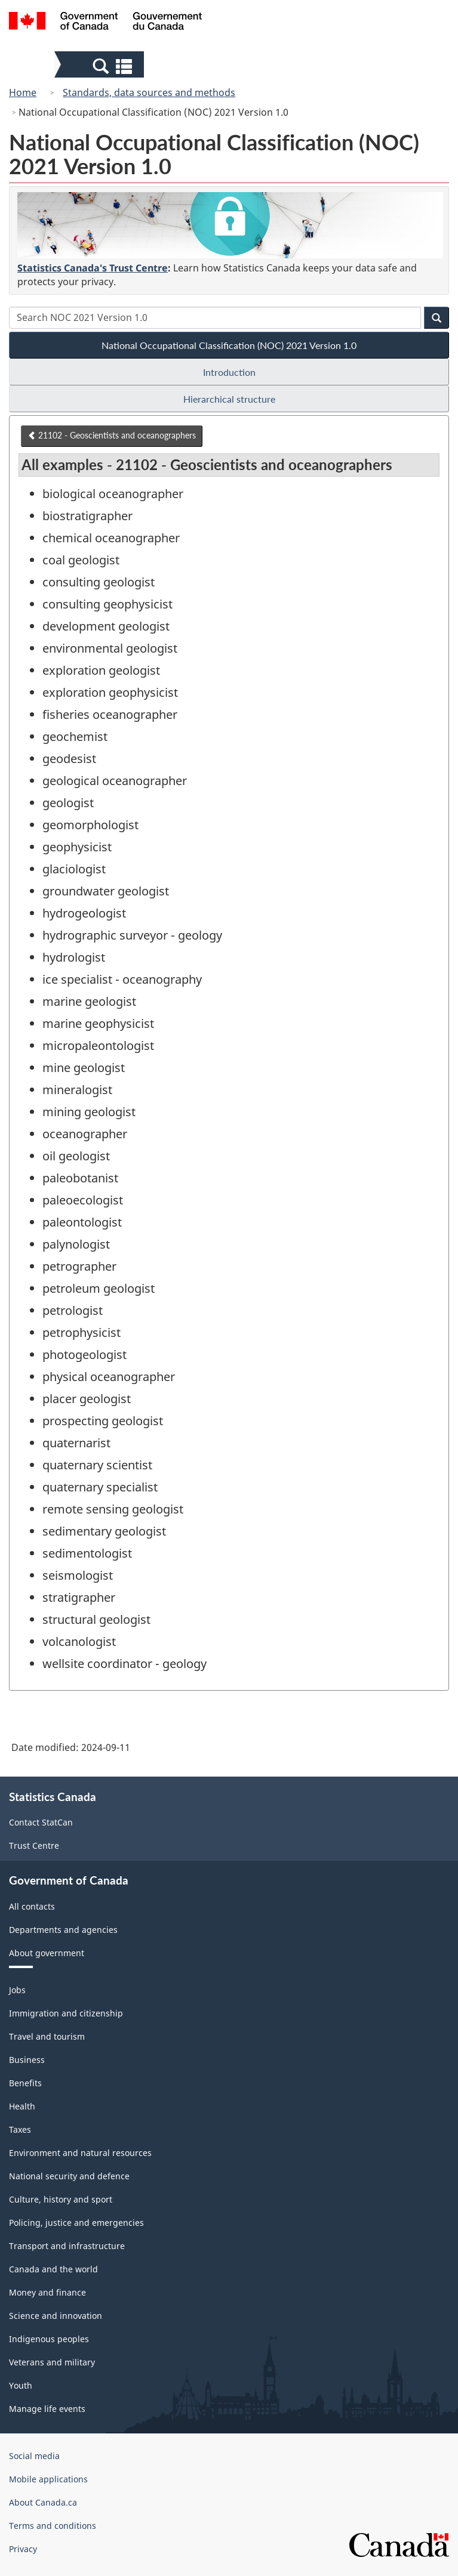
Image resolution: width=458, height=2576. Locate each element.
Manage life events (47, 2408)
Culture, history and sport (60, 2199)
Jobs (17, 1990)
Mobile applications (48, 2479)
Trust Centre (34, 1845)
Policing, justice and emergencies (76, 2222)
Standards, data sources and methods (149, 92)
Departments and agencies (63, 1929)
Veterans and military (52, 2362)
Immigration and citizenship (66, 2013)
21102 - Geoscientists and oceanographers (111, 435)
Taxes (20, 2129)
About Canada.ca (43, 2502)
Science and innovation (55, 2315)
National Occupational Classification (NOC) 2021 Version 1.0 (229, 345)
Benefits (25, 2083)
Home (22, 92)
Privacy (23, 2549)
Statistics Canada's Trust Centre (92, 267)
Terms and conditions (52, 2525)
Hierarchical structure (229, 398)
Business (27, 2059)
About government (46, 1953)
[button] (100, 65)
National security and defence (69, 2176)
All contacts (32, 1906)
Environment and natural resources (80, 2152)
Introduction (229, 372)
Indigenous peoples (49, 2339)
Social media (34, 2455)
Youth (20, 2385)
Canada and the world (53, 2269)
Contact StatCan (41, 1822)
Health (22, 2106)
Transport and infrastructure (67, 2245)
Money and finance (47, 2292)
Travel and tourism (47, 2036)
